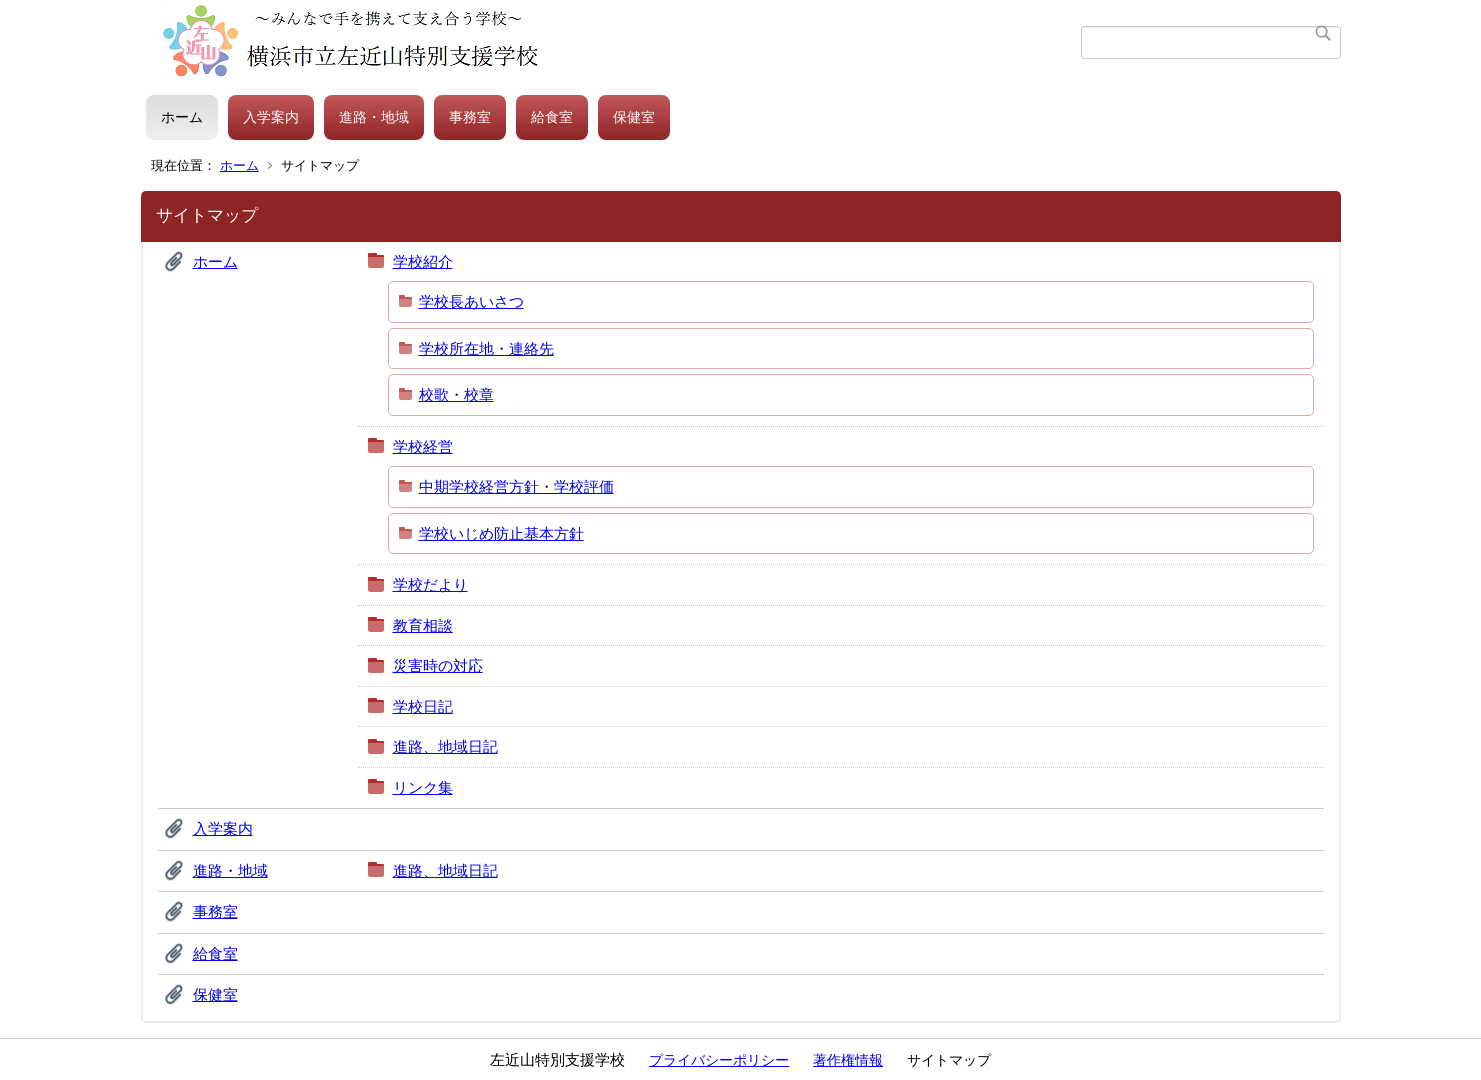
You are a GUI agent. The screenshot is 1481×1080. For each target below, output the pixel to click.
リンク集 (423, 787)
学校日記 (423, 706)
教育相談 (423, 625)
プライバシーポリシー (719, 1060)
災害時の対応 (438, 665)
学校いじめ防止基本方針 (501, 533)
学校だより (430, 584)
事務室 (470, 117)
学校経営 (423, 446)
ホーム (182, 117)
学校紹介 (423, 261)
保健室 (634, 117)
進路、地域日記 (445, 746)
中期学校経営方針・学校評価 (516, 486)
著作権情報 (848, 1060)
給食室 (552, 117)
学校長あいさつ (471, 301)
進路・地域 (374, 117)
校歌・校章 (456, 394)
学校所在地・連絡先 (486, 348)
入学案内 (271, 117)
